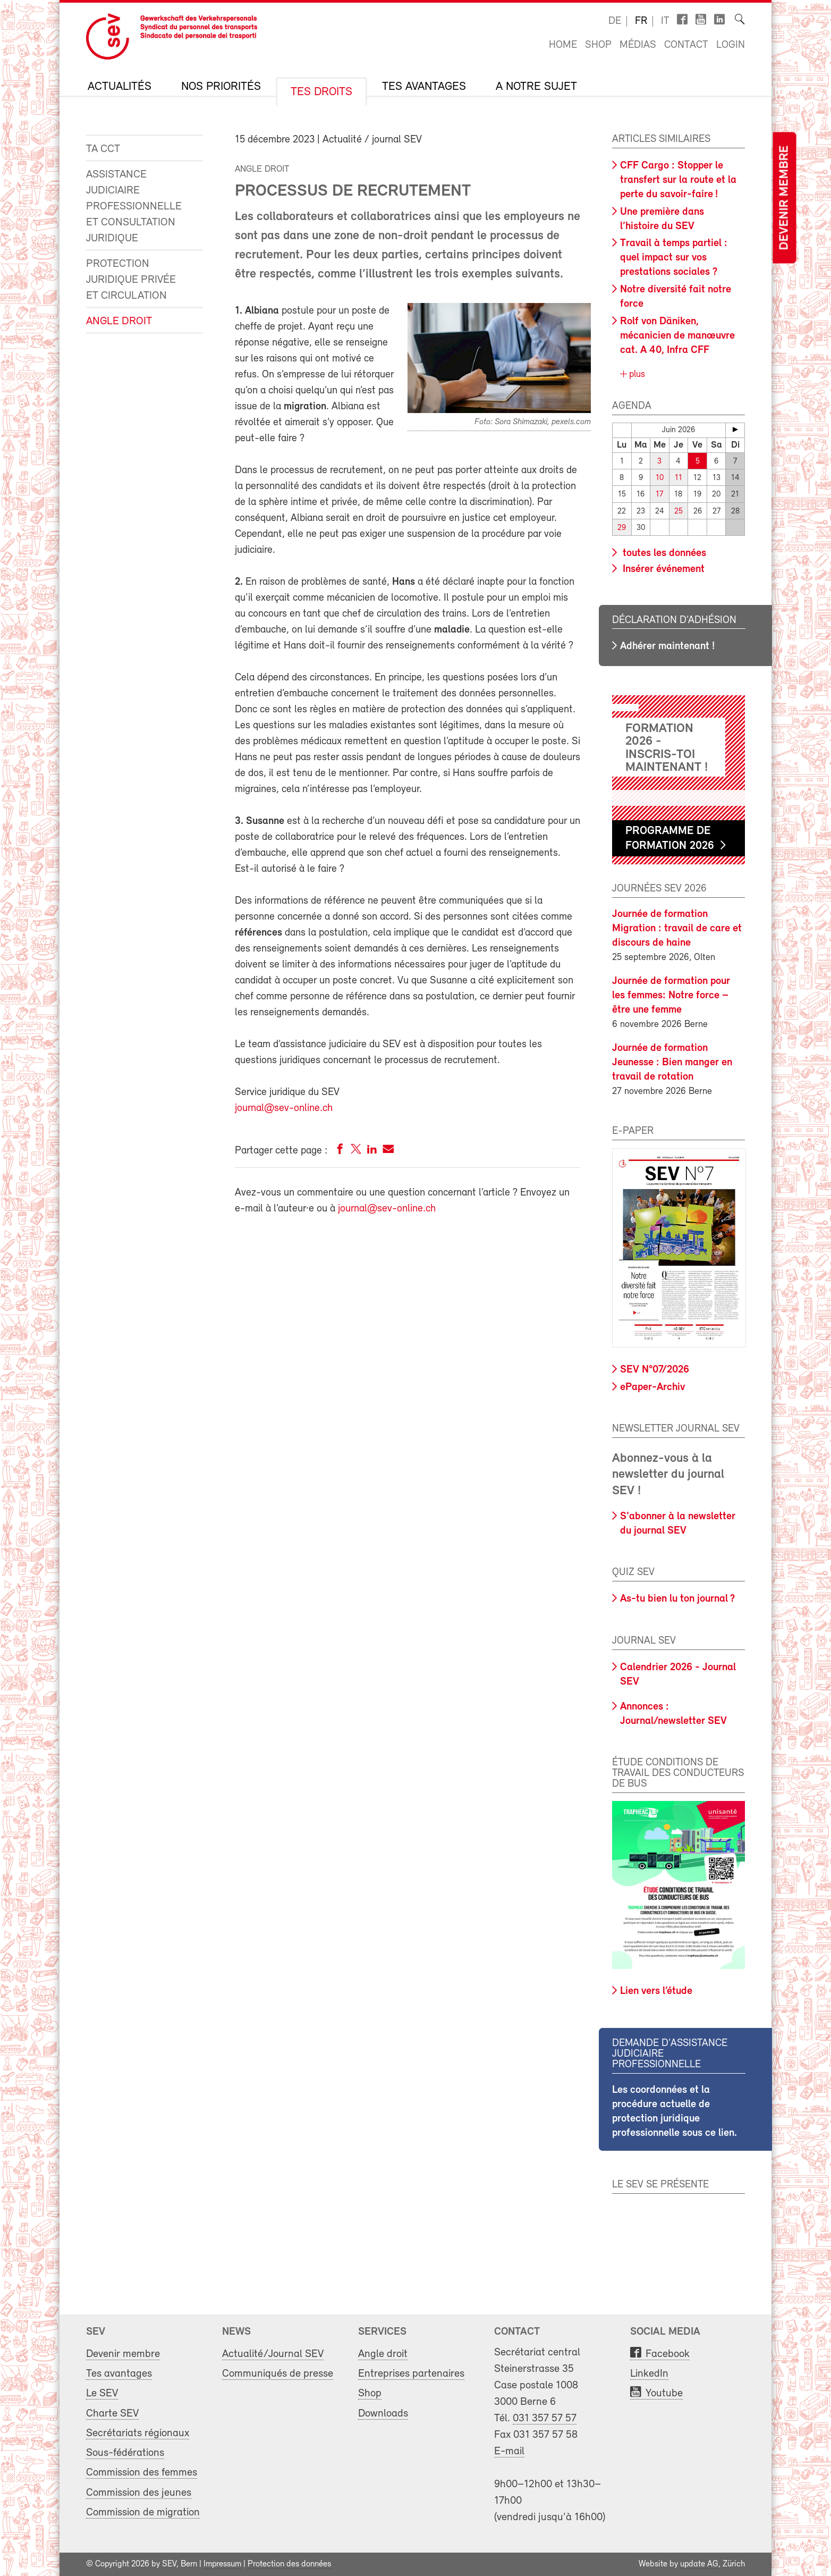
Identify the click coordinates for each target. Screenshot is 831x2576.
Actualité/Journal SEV (273, 2354)
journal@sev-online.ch (284, 1108)
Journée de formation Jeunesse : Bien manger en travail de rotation (672, 1062)
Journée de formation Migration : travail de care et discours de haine (677, 928)
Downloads (383, 2413)
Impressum (222, 2564)
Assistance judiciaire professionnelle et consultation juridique (134, 206)
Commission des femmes (141, 2472)
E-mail (509, 2451)
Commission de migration (143, 2512)
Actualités (119, 87)
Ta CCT (103, 149)
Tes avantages (424, 87)
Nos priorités (221, 87)
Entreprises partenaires (411, 2373)
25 (678, 511)
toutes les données (663, 553)
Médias (638, 45)
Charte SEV (112, 2413)
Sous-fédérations (125, 2453)
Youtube (664, 2393)
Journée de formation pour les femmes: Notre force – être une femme (671, 995)
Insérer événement (662, 568)
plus (635, 374)
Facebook (668, 2354)
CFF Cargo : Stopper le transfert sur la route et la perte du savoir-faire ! (678, 180)
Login (730, 45)
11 (678, 478)
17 (659, 495)
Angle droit (119, 321)
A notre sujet (536, 87)
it (665, 21)
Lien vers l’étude (656, 1990)
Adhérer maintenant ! (667, 646)
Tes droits (321, 92)
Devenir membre (784, 198)
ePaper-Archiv (652, 1387)
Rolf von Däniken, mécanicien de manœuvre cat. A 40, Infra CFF (677, 336)
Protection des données (289, 2564)
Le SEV (102, 2393)
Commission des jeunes (138, 2492)
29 (621, 528)
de (614, 21)
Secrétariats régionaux (137, 2433)
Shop (598, 45)
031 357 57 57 (544, 2418)
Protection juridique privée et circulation (131, 279)
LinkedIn (649, 2373)
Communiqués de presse (277, 2373)
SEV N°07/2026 (654, 1370)
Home (563, 45)
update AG (699, 2564)
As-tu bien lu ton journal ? (677, 1599)
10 (660, 478)
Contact (686, 45)
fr (641, 21)
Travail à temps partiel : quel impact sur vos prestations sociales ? (673, 257)
